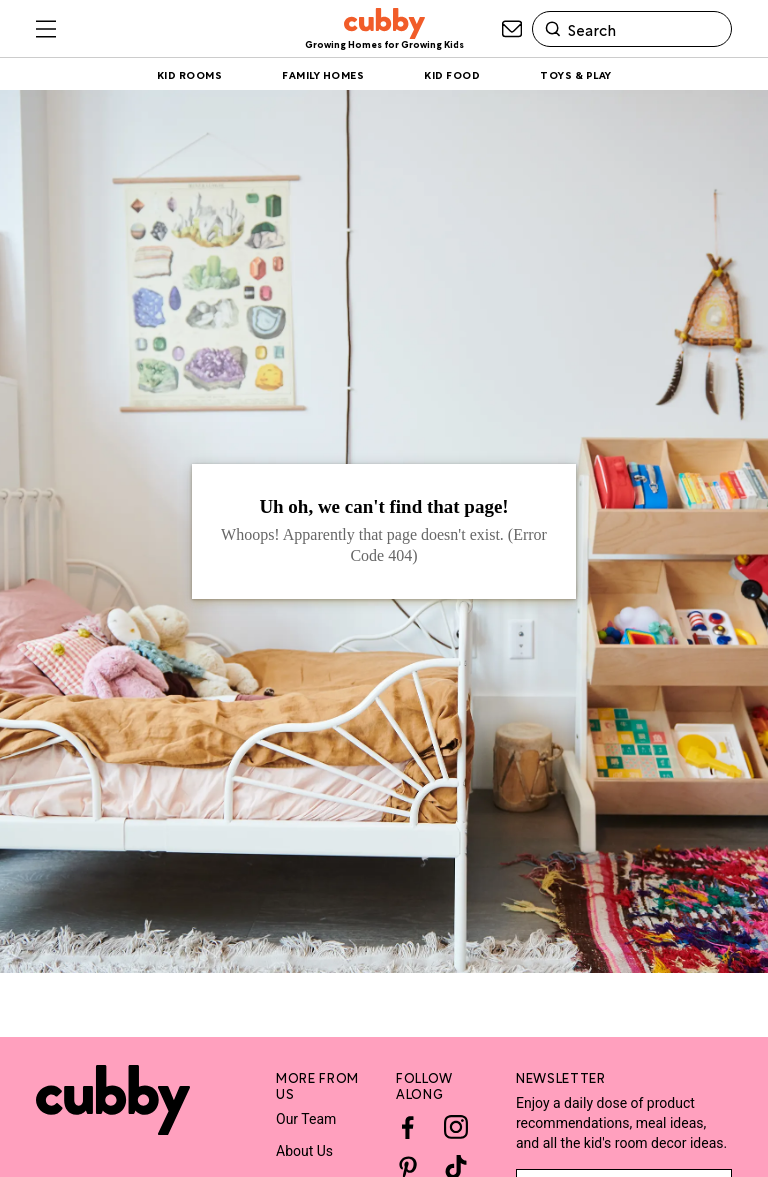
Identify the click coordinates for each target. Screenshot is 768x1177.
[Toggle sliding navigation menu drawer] (46, 29)
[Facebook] (408, 1127)
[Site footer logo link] (113, 1100)
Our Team (306, 1119)
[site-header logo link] (384, 29)
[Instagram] (456, 1127)
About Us (304, 1151)
